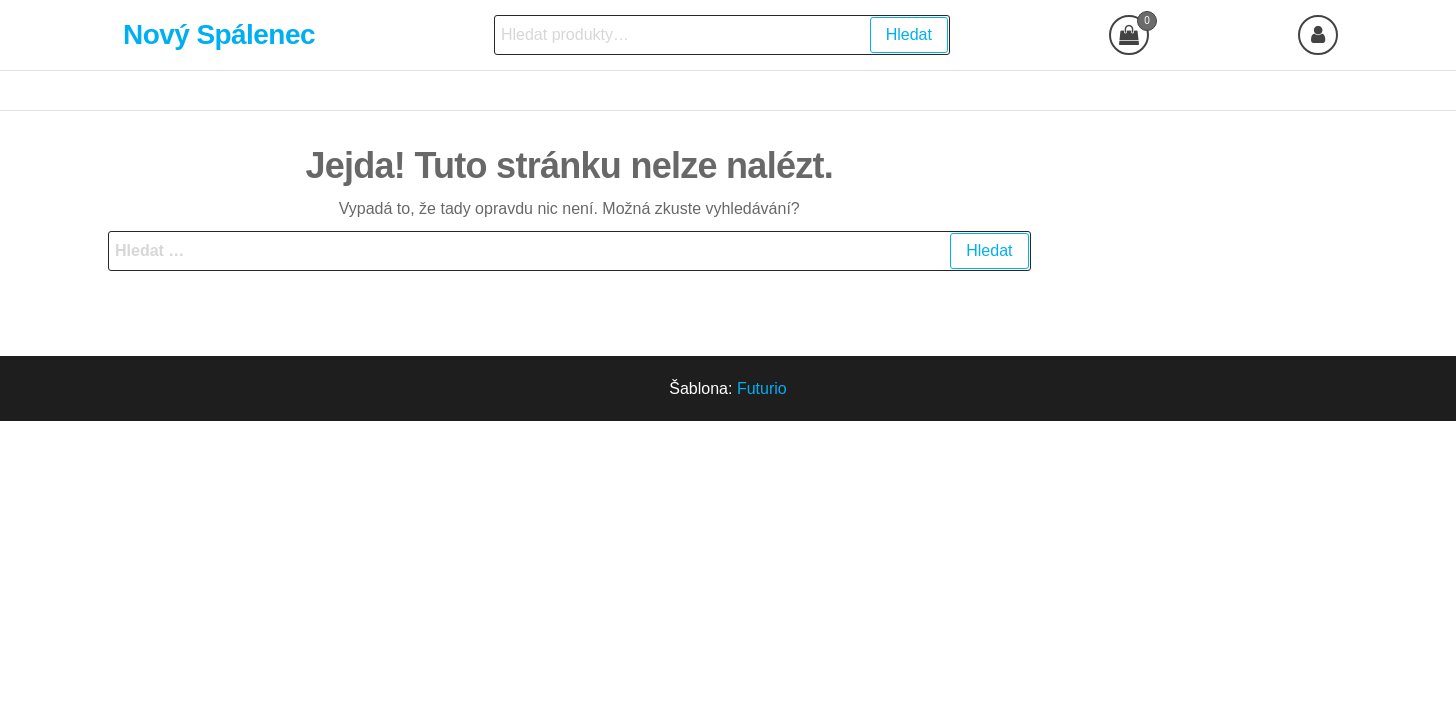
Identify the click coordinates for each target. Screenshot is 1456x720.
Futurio (762, 388)
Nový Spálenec (219, 34)
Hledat (909, 34)
